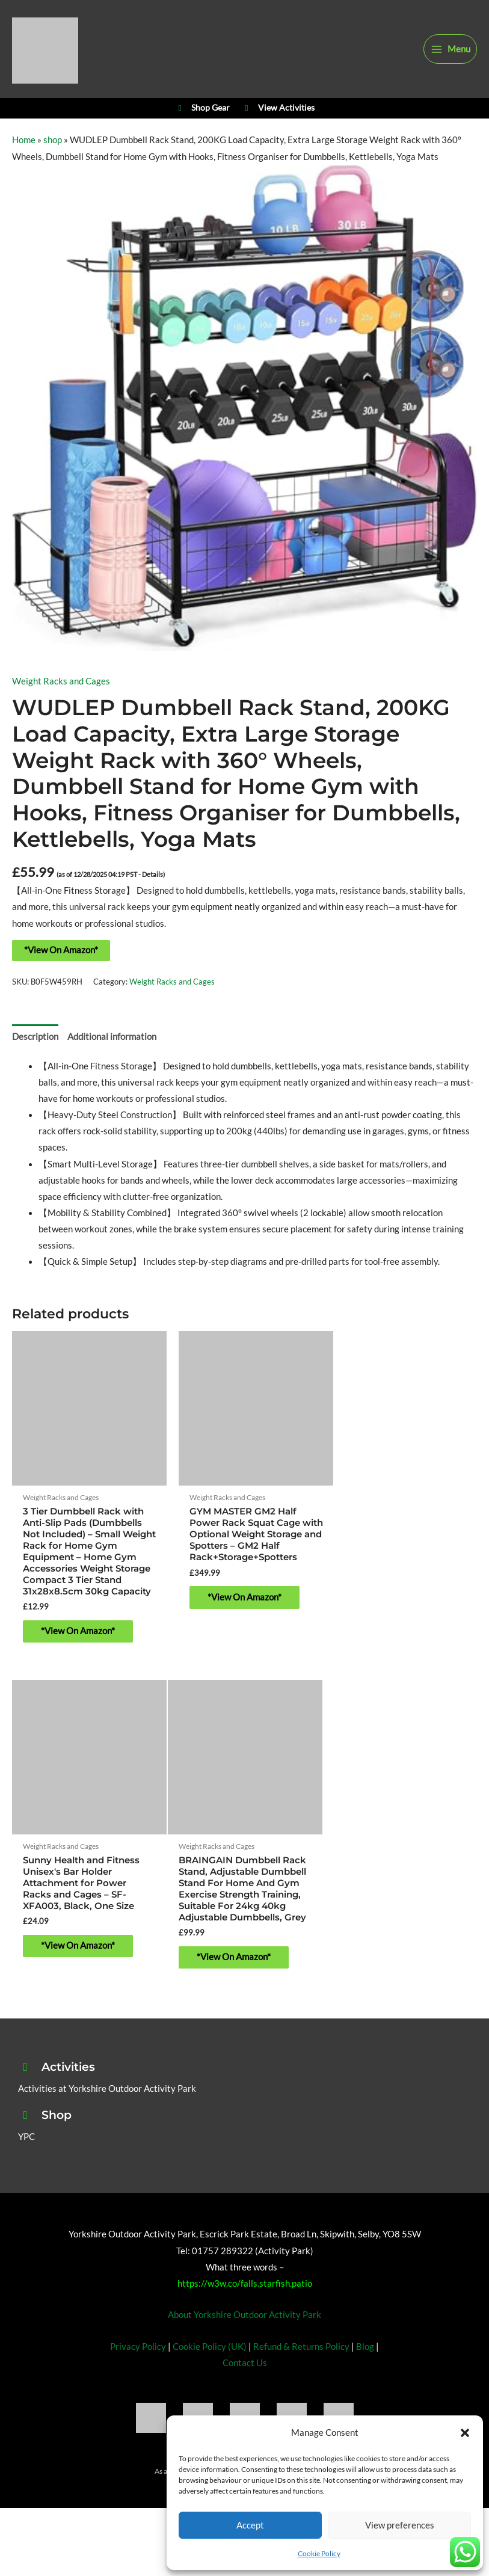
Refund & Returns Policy (301, 2367)
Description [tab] (35, 1048)
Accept (250, 2524)
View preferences (399, 2524)
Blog (365, 2367)
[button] (465, 2433)
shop (52, 152)
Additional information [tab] (111, 1048)
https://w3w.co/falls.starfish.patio (244, 2304)
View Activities (278, 116)
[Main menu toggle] (450, 52)
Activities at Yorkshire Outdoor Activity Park (107, 2109)
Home (23, 152)
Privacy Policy (138, 2367)
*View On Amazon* (61, 961)
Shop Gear (201, 116)
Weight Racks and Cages (61, 692)
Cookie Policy (319, 2553)
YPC (26, 2157)
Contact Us (245, 2383)
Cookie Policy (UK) (210, 2367)
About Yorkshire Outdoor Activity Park (244, 2335)
